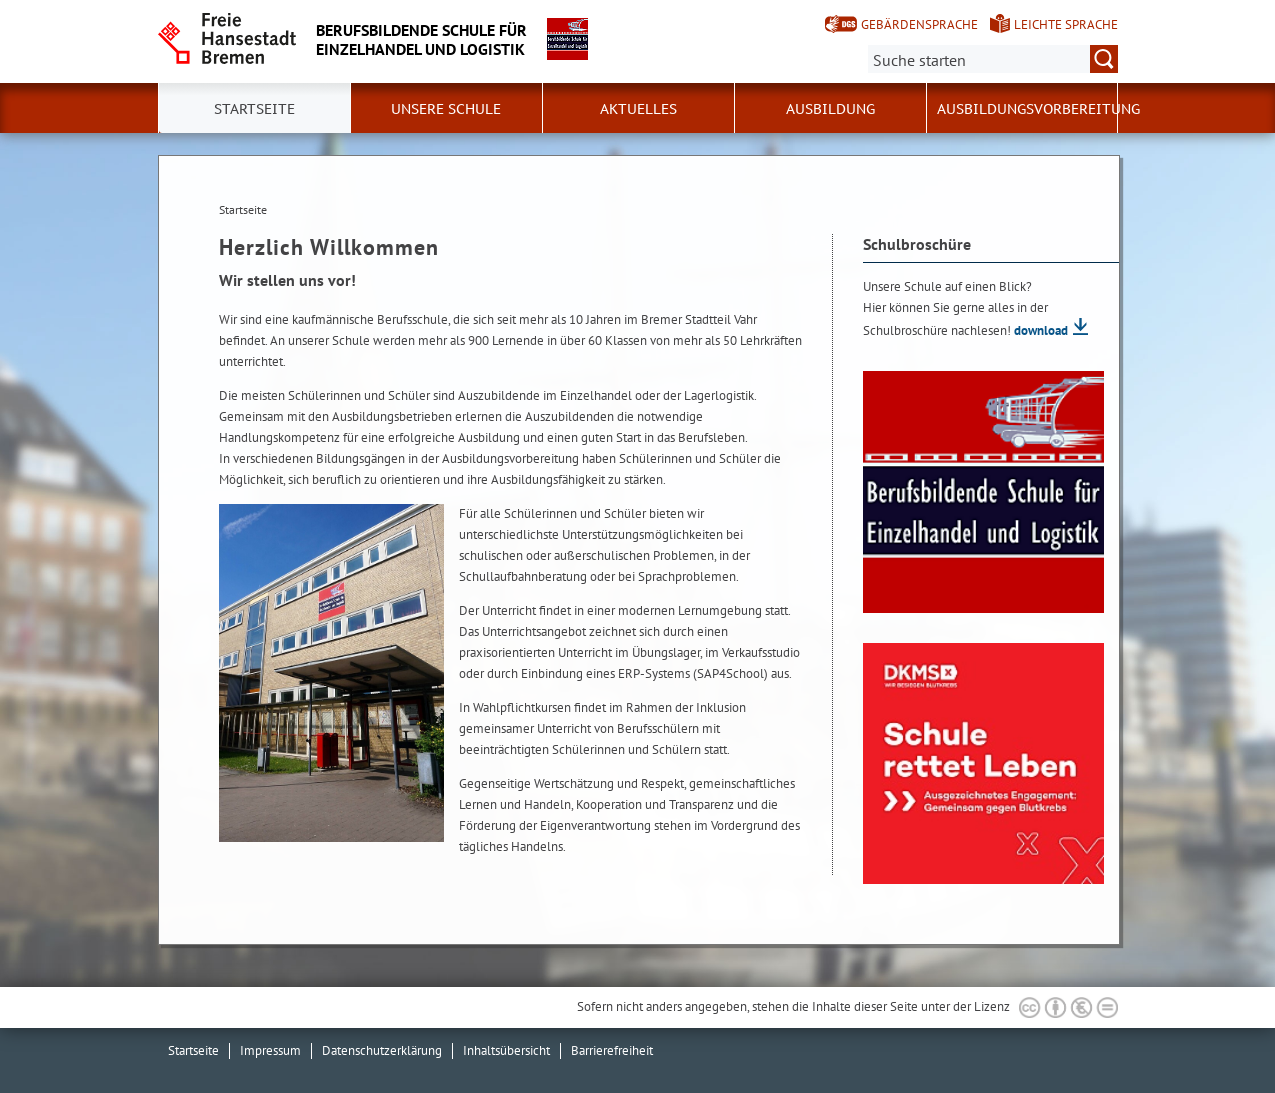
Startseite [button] (254, 109)
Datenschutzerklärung (382, 1050)
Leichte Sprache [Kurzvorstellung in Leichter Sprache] (1066, 24)
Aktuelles (638, 109)
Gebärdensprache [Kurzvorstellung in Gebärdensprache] (919, 24)
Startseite (193, 1050)
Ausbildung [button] (830, 109)
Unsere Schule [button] (446, 109)
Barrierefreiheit (612, 1050)
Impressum (270, 1050)
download (1041, 330)
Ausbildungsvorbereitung (1038, 109)
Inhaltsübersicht (506, 1050)
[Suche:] (993, 59)
